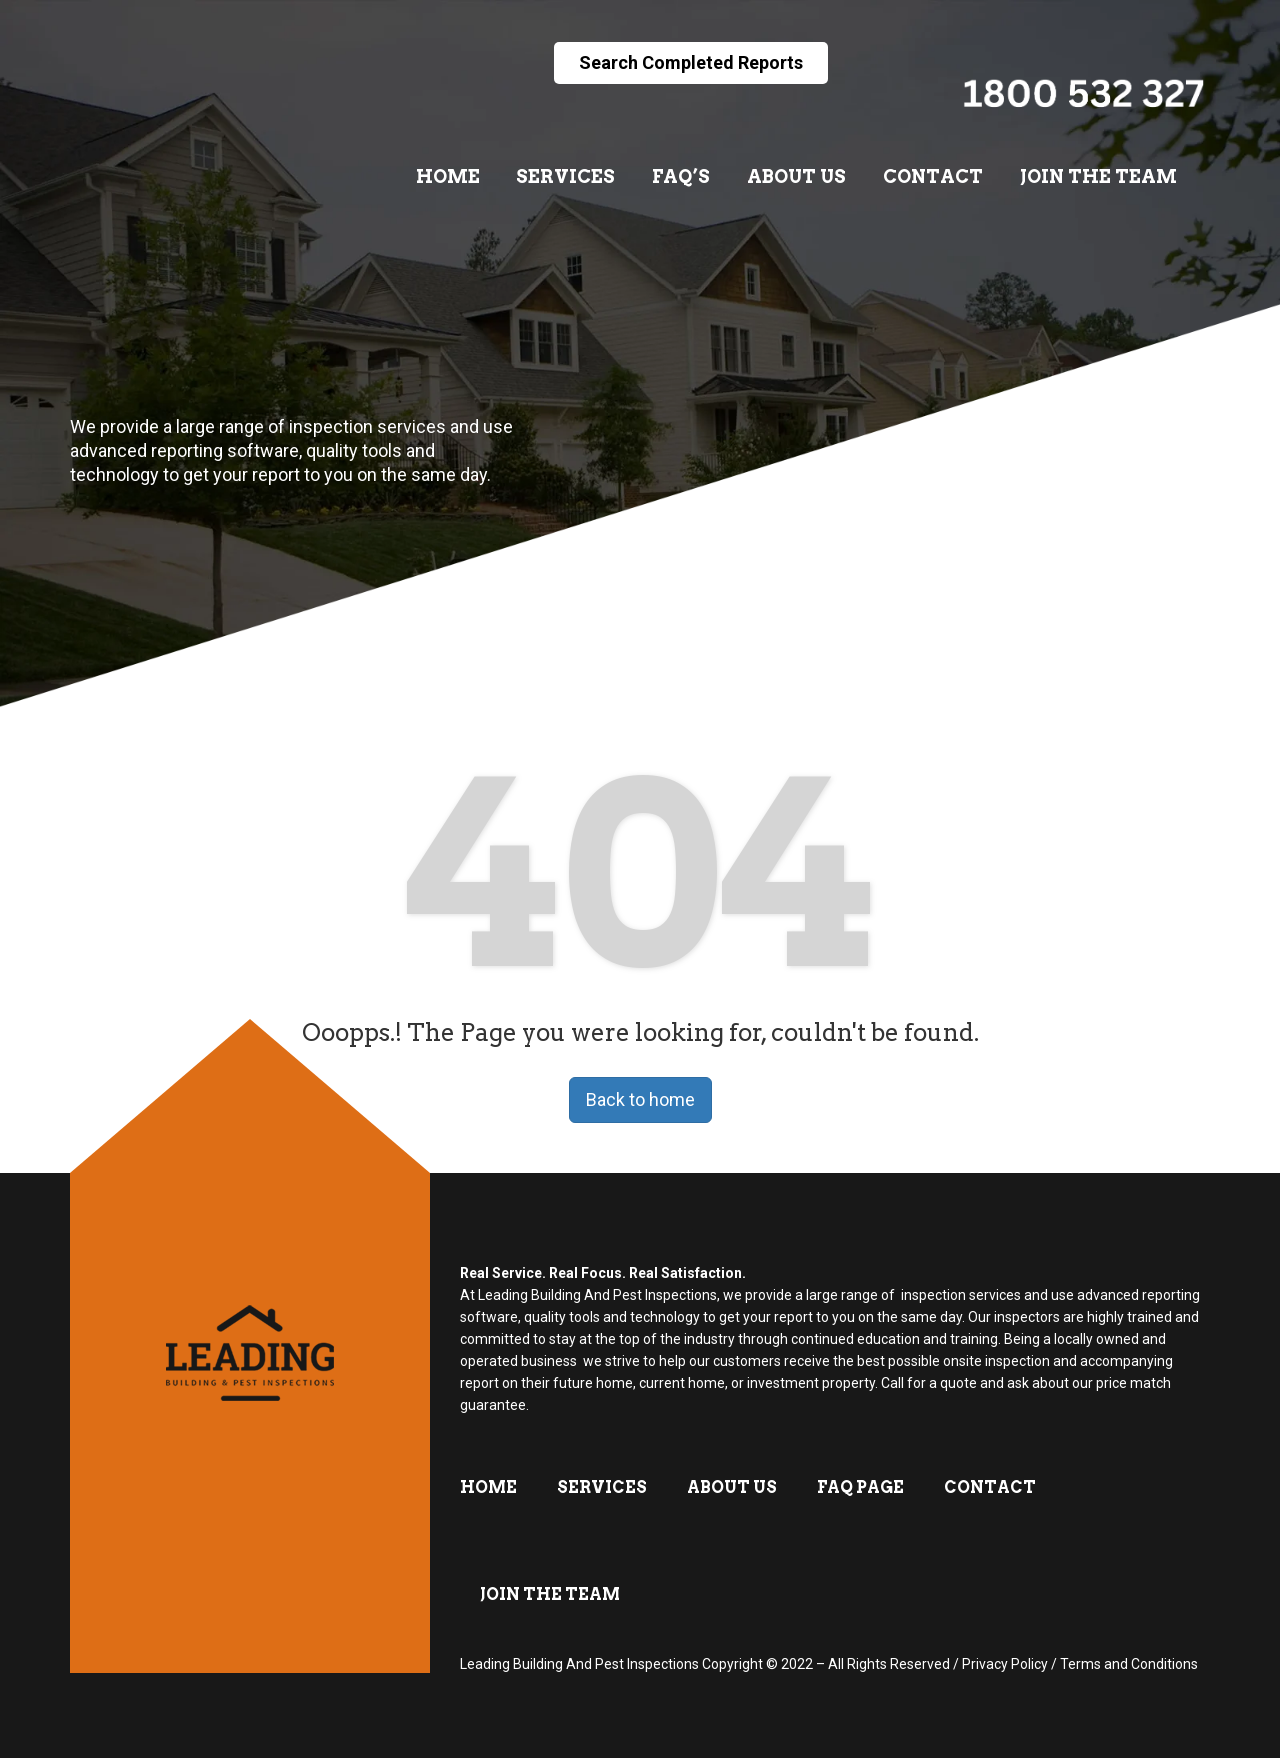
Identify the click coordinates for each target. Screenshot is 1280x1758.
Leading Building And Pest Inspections (579, 1664)
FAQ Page (860, 1487)
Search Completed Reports (691, 62)
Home (448, 176)
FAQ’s (681, 176)
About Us (796, 176)
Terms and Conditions (1129, 1664)
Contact (933, 176)
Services (565, 176)
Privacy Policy (1005, 1664)
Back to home (640, 1099)
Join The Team (1098, 176)
